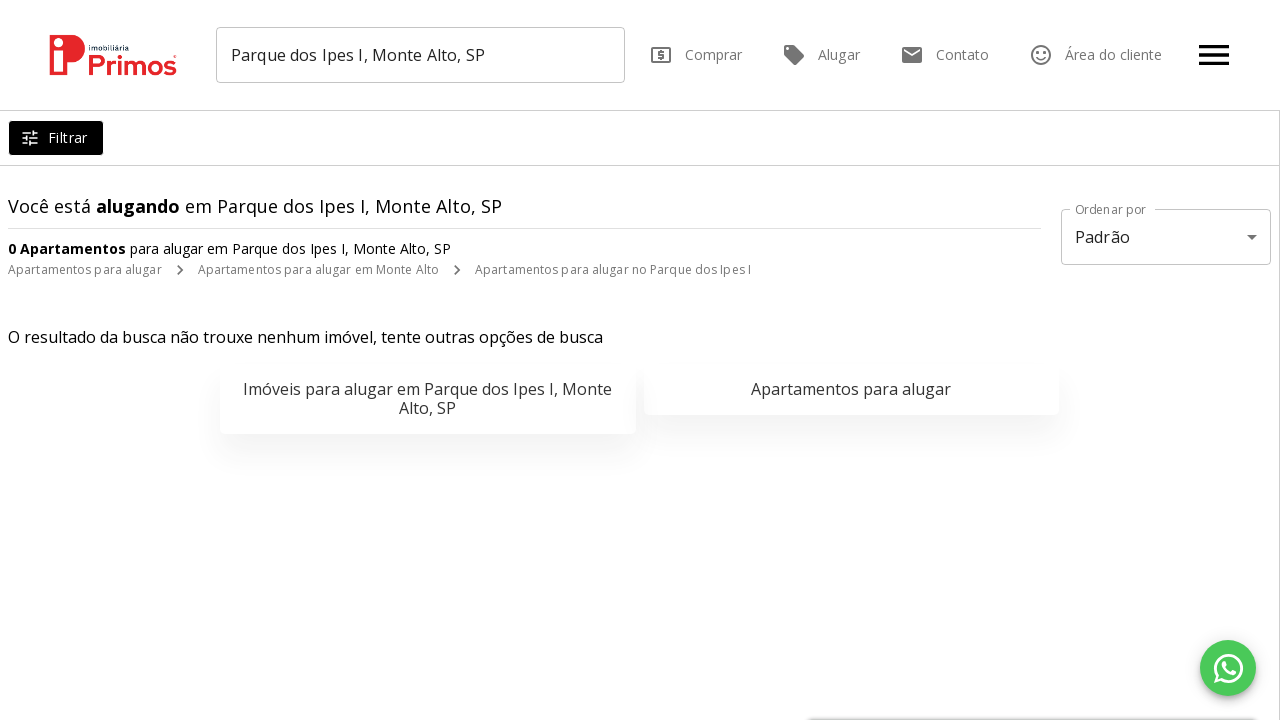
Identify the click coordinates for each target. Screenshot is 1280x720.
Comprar (695, 55)
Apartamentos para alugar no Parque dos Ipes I (613, 269)
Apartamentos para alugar (85, 269)
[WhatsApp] (1228, 668)
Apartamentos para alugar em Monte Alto (318, 269)
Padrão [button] (1102, 237)
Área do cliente (1095, 55)
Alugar (821, 55)
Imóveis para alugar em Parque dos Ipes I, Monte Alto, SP (427, 398)
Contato (944, 55)
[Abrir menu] (1214, 55)
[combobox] (421, 55)
